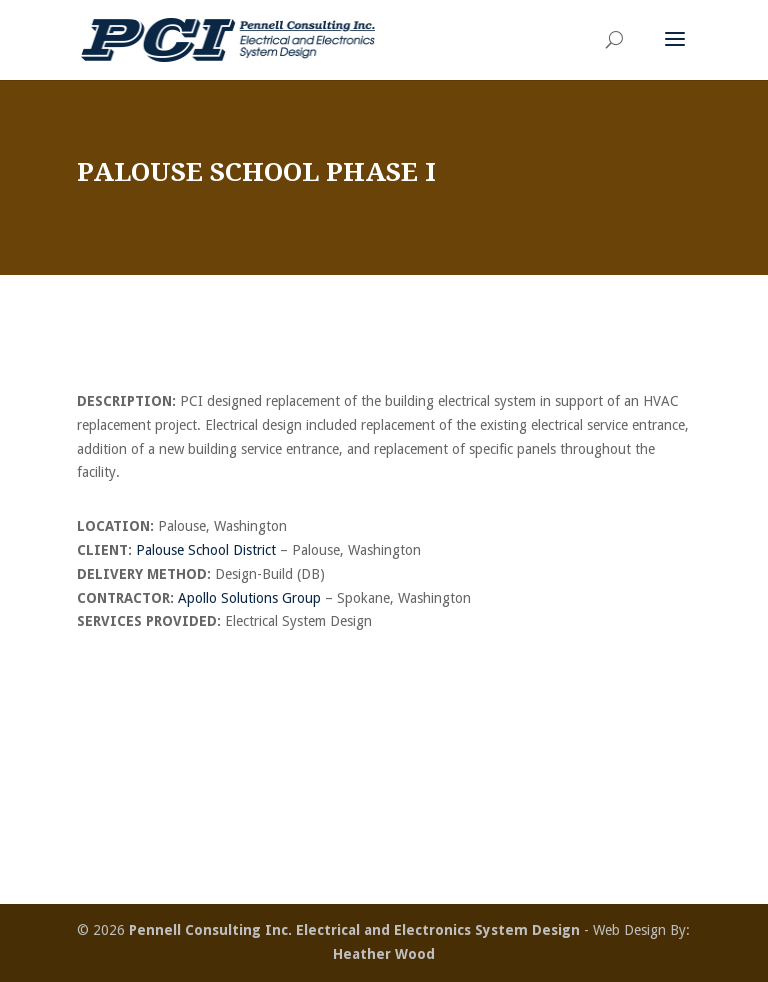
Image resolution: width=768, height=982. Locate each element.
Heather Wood (384, 954)
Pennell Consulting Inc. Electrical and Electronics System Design (354, 930)
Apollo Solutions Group (249, 598)
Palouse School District (206, 550)
